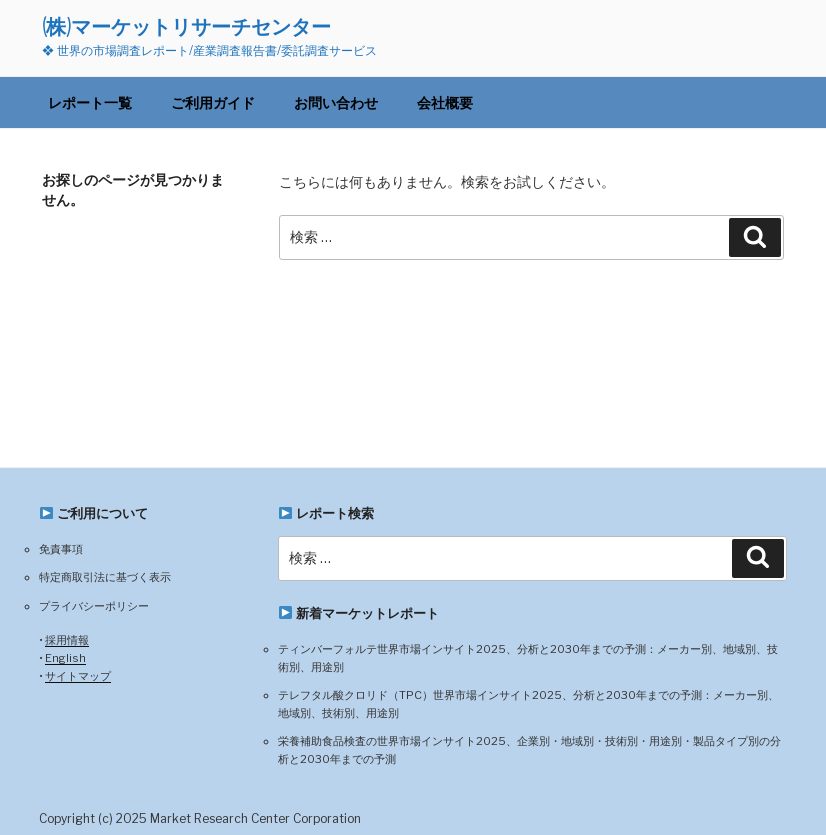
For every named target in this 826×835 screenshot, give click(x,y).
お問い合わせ (336, 102)
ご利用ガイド (213, 102)
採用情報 (67, 640)
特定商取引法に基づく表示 (105, 577)
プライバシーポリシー (94, 606)
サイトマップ (78, 676)
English (65, 658)
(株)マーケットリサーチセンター (186, 26)
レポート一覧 (90, 102)
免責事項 (61, 549)
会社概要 (445, 102)
